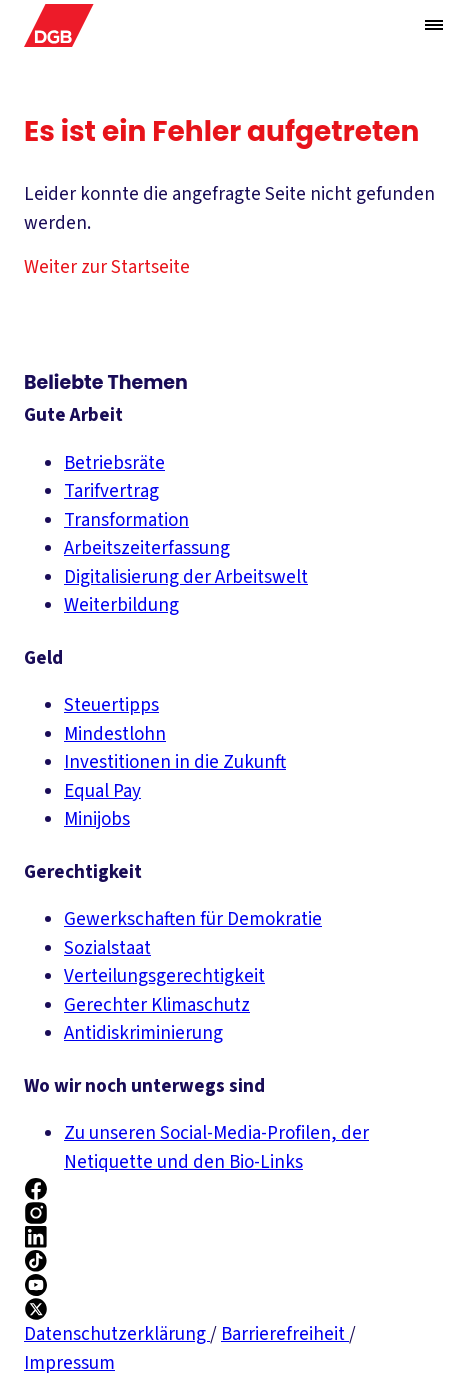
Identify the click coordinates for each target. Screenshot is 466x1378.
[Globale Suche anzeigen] (394, 26)
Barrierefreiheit (285, 1334)
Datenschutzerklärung (117, 1334)
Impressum (69, 1363)
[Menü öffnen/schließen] (434, 25)
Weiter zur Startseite (107, 267)
